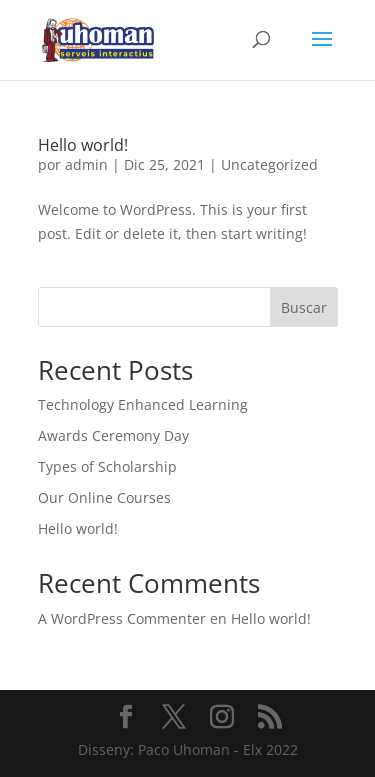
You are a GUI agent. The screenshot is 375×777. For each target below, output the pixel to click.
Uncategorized (269, 164)
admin (86, 164)
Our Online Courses (104, 497)
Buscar (304, 307)
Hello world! (83, 145)
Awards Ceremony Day (113, 435)
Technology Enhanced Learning (143, 404)
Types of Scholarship (107, 466)
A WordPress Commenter (122, 618)
